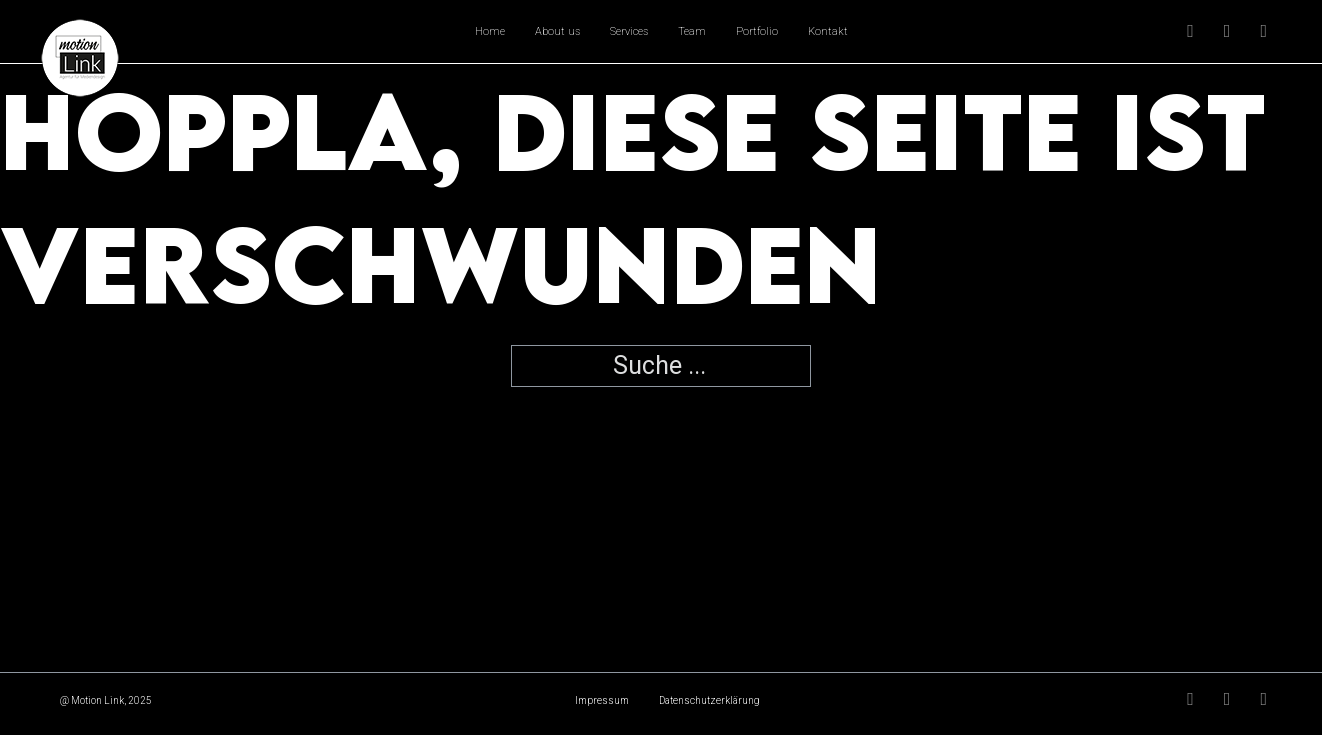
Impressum (602, 700)
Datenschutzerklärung (709, 700)
